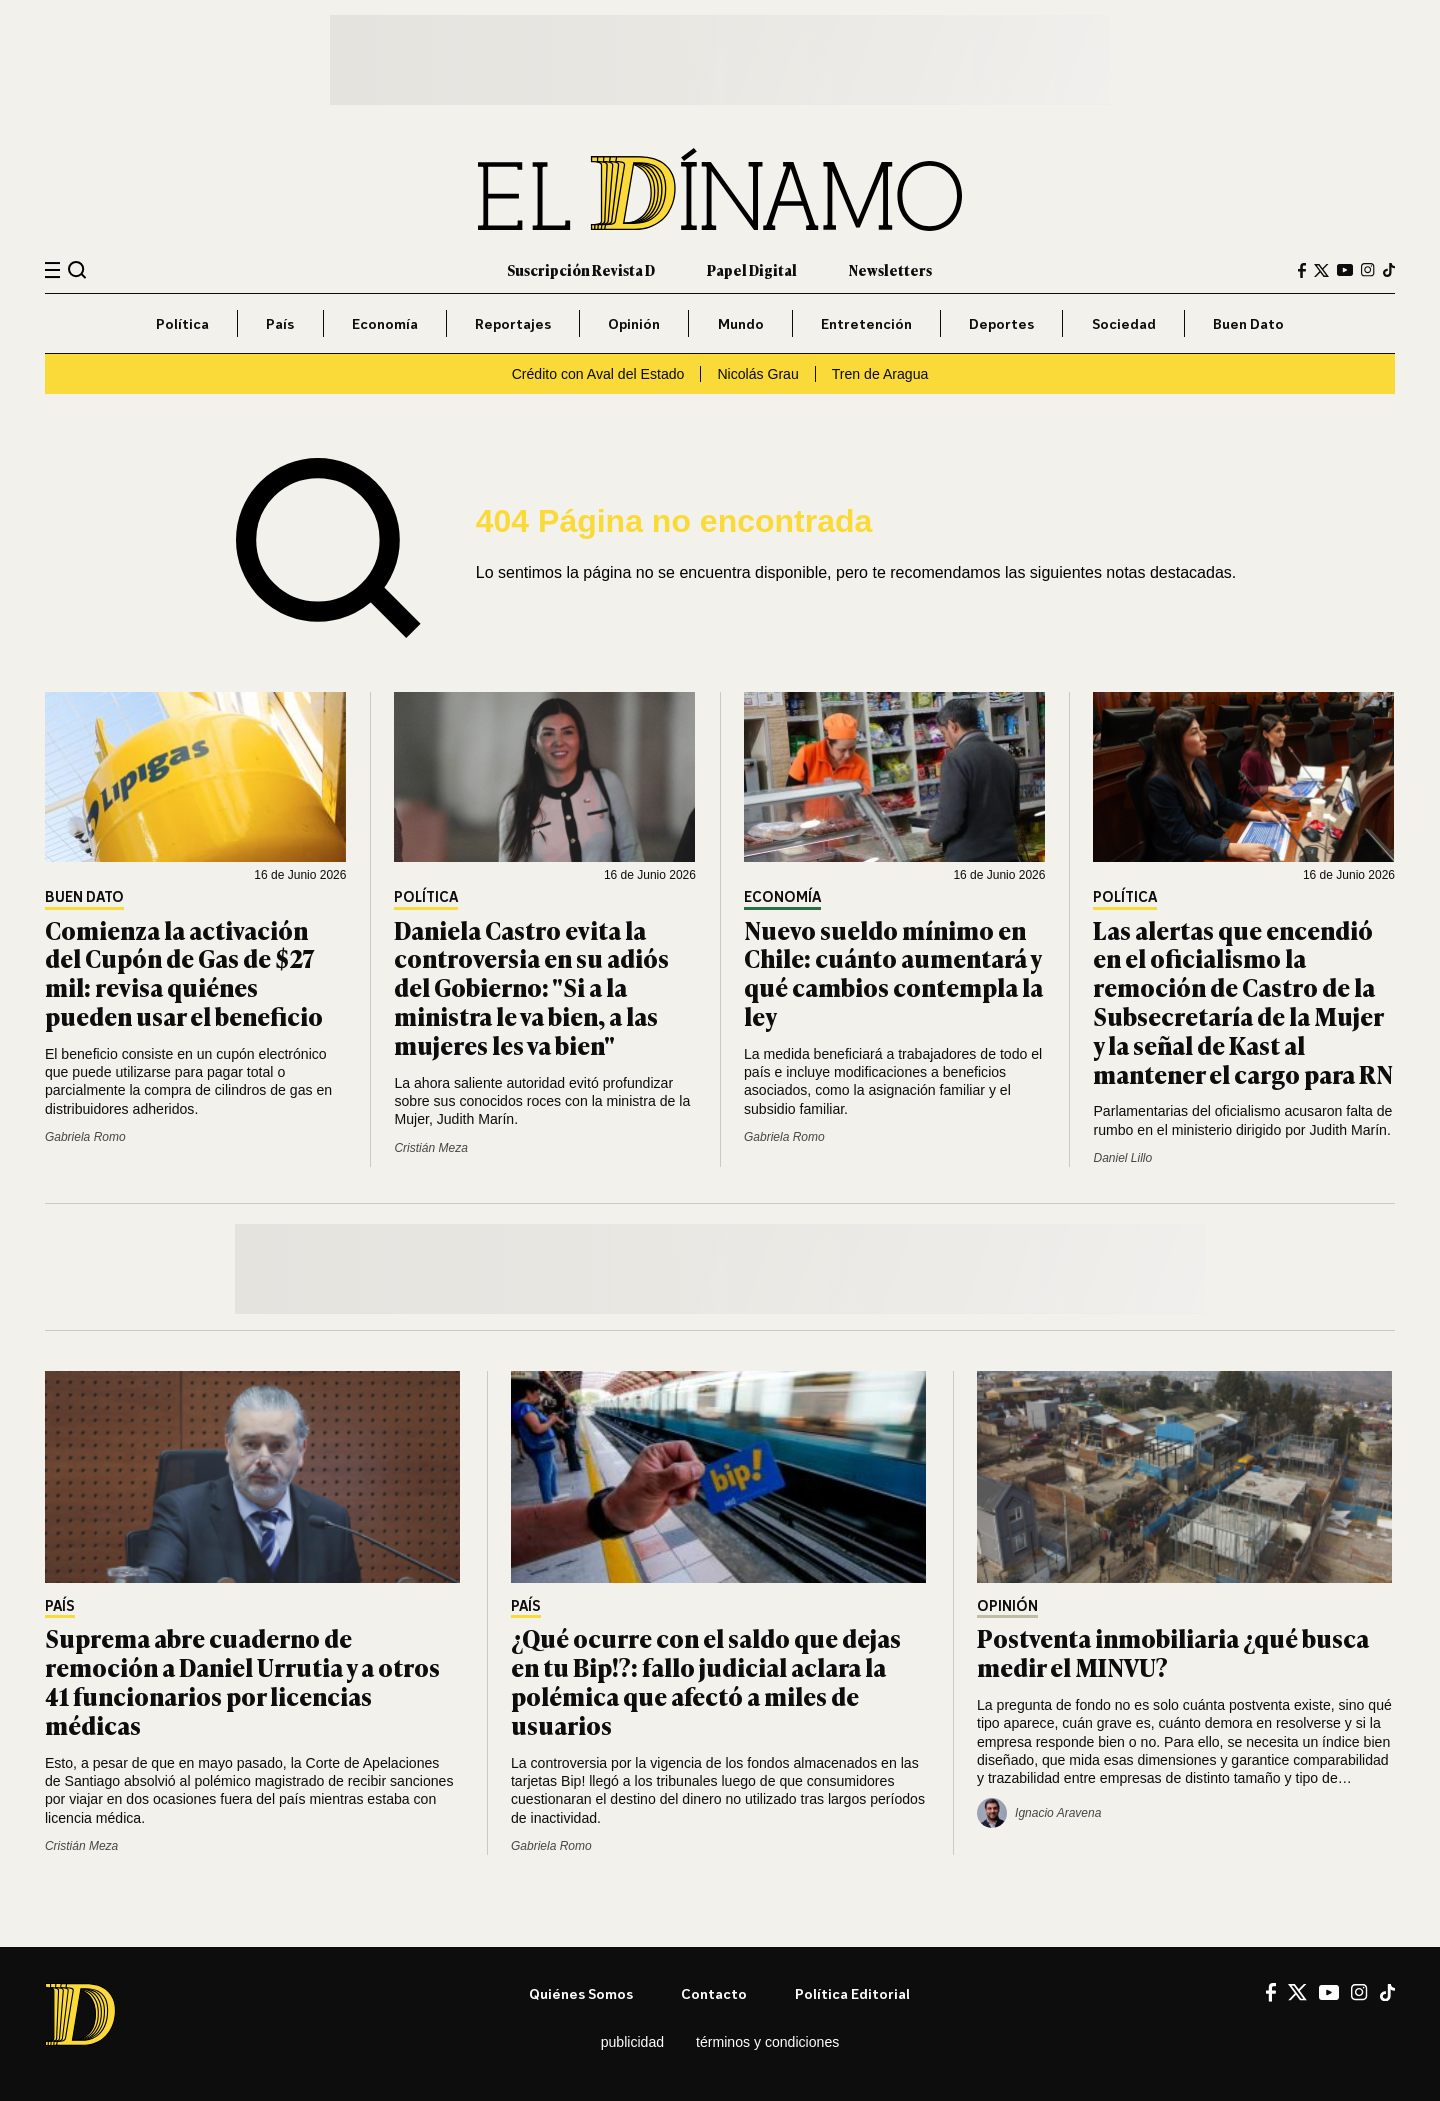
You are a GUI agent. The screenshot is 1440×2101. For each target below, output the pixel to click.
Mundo (741, 323)
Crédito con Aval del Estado (598, 374)
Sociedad (1124, 323)
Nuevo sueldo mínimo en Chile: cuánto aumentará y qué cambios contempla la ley (893, 972)
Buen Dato (1248, 323)
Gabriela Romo (85, 1137)
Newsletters (890, 269)
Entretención (866, 323)
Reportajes (513, 323)
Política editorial (852, 1993)
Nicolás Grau (757, 374)
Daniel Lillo (1122, 1158)
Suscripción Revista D (581, 269)
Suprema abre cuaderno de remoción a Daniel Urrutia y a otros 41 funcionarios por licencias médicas (242, 1680)
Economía (385, 323)
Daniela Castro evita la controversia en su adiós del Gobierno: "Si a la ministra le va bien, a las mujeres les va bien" (531, 987)
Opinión (634, 323)
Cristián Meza (430, 1148)
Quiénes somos (581, 1993)
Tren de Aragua (880, 374)
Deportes (1001, 323)
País (280, 323)
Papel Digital (752, 269)
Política (182, 323)
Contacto (714, 1993)
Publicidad (632, 2042)
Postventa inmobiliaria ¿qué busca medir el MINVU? (1173, 1652)
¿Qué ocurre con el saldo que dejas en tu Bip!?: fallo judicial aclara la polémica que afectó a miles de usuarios (706, 1680)
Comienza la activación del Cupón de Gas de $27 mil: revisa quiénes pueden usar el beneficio (184, 972)
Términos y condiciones (767, 2042)
